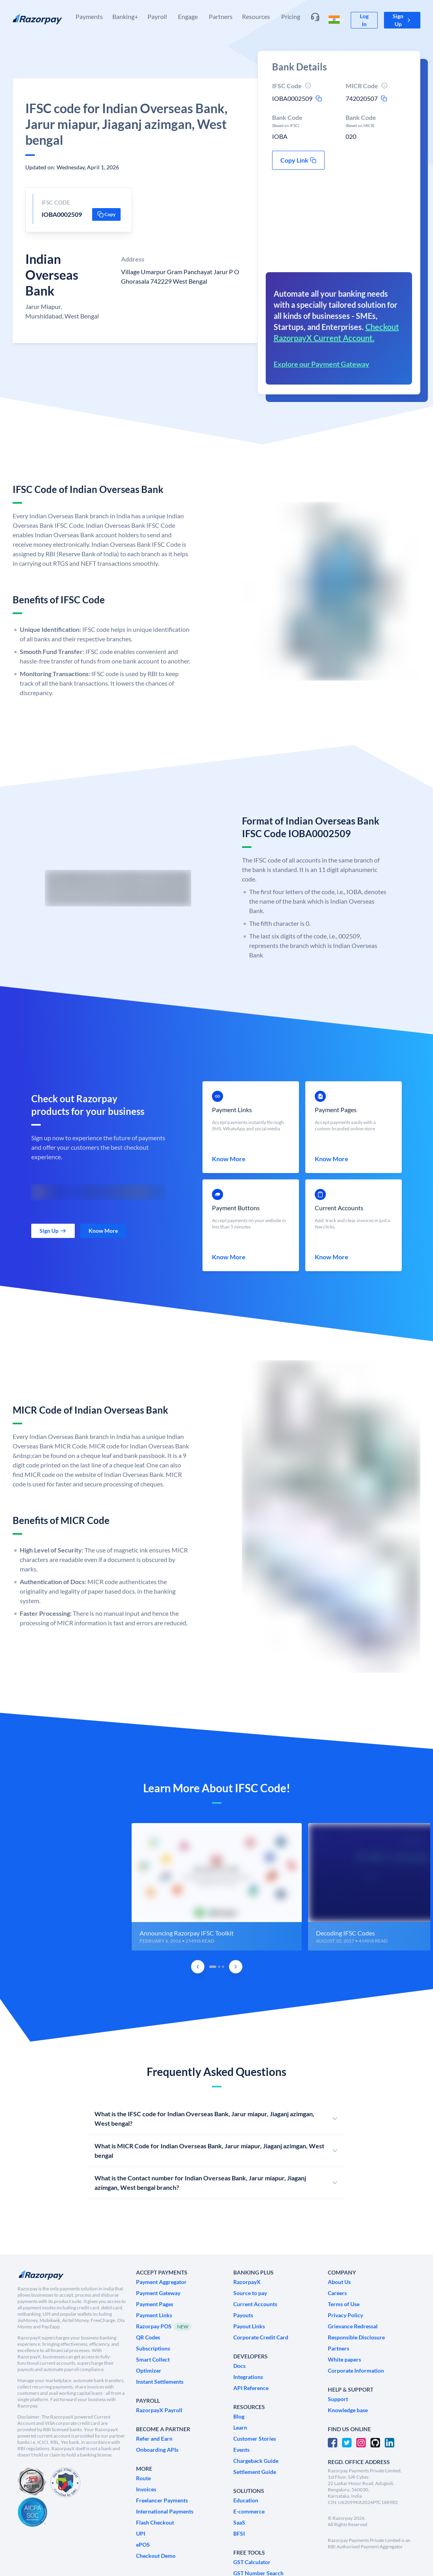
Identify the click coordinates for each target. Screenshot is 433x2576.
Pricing (290, 16)
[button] (402, 20)
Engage (188, 16)
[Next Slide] (235, 1966)
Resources (256, 16)
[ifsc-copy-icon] (319, 98)
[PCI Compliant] (31, 2482)
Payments (89, 16)
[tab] (212, 1967)
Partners (221, 16)
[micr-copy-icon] (384, 98)
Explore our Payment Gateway (321, 364)
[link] (364, 20)
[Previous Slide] (197, 1966)
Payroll (157, 16)
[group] (216, 1886)
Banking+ (125, 16)
